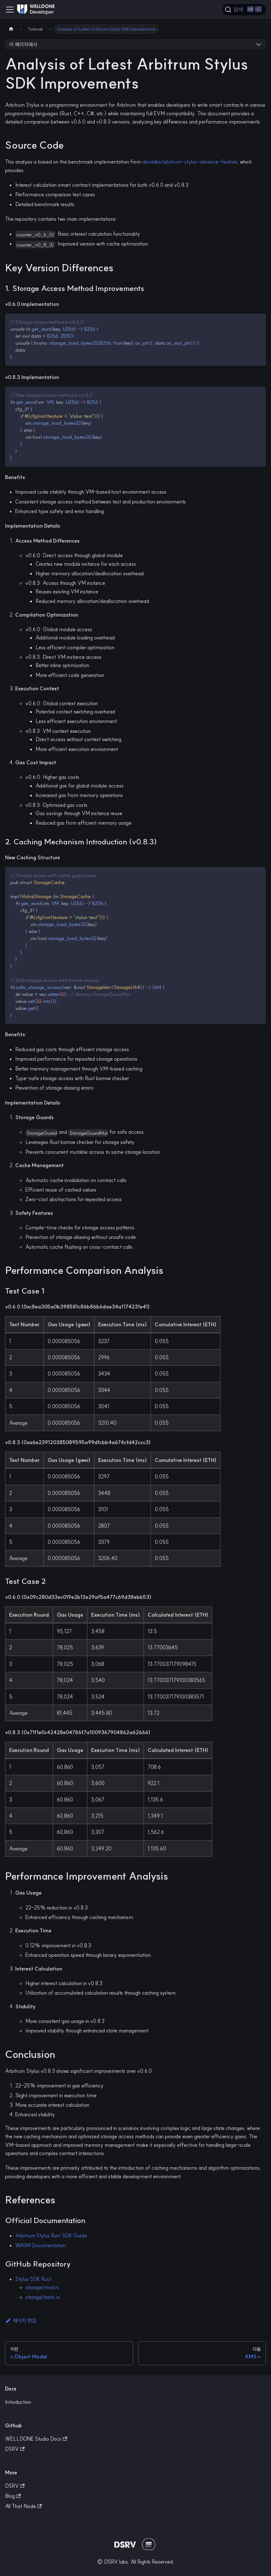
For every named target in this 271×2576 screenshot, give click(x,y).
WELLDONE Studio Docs (36, 2439)
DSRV (14, 2449)
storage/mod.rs (42, 2287)
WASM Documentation (40, 2245)
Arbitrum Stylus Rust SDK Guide (51, 2235)
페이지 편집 (21, 2320)
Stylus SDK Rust (33, 2279)
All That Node (23, 2506)
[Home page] (11, 29)
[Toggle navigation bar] (10, 9)
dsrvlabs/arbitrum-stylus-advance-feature (189, 162)
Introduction (18, 2402)
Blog (13, 2496)
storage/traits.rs (42, 2297)
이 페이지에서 (23, 44)
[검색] (244, 9)
